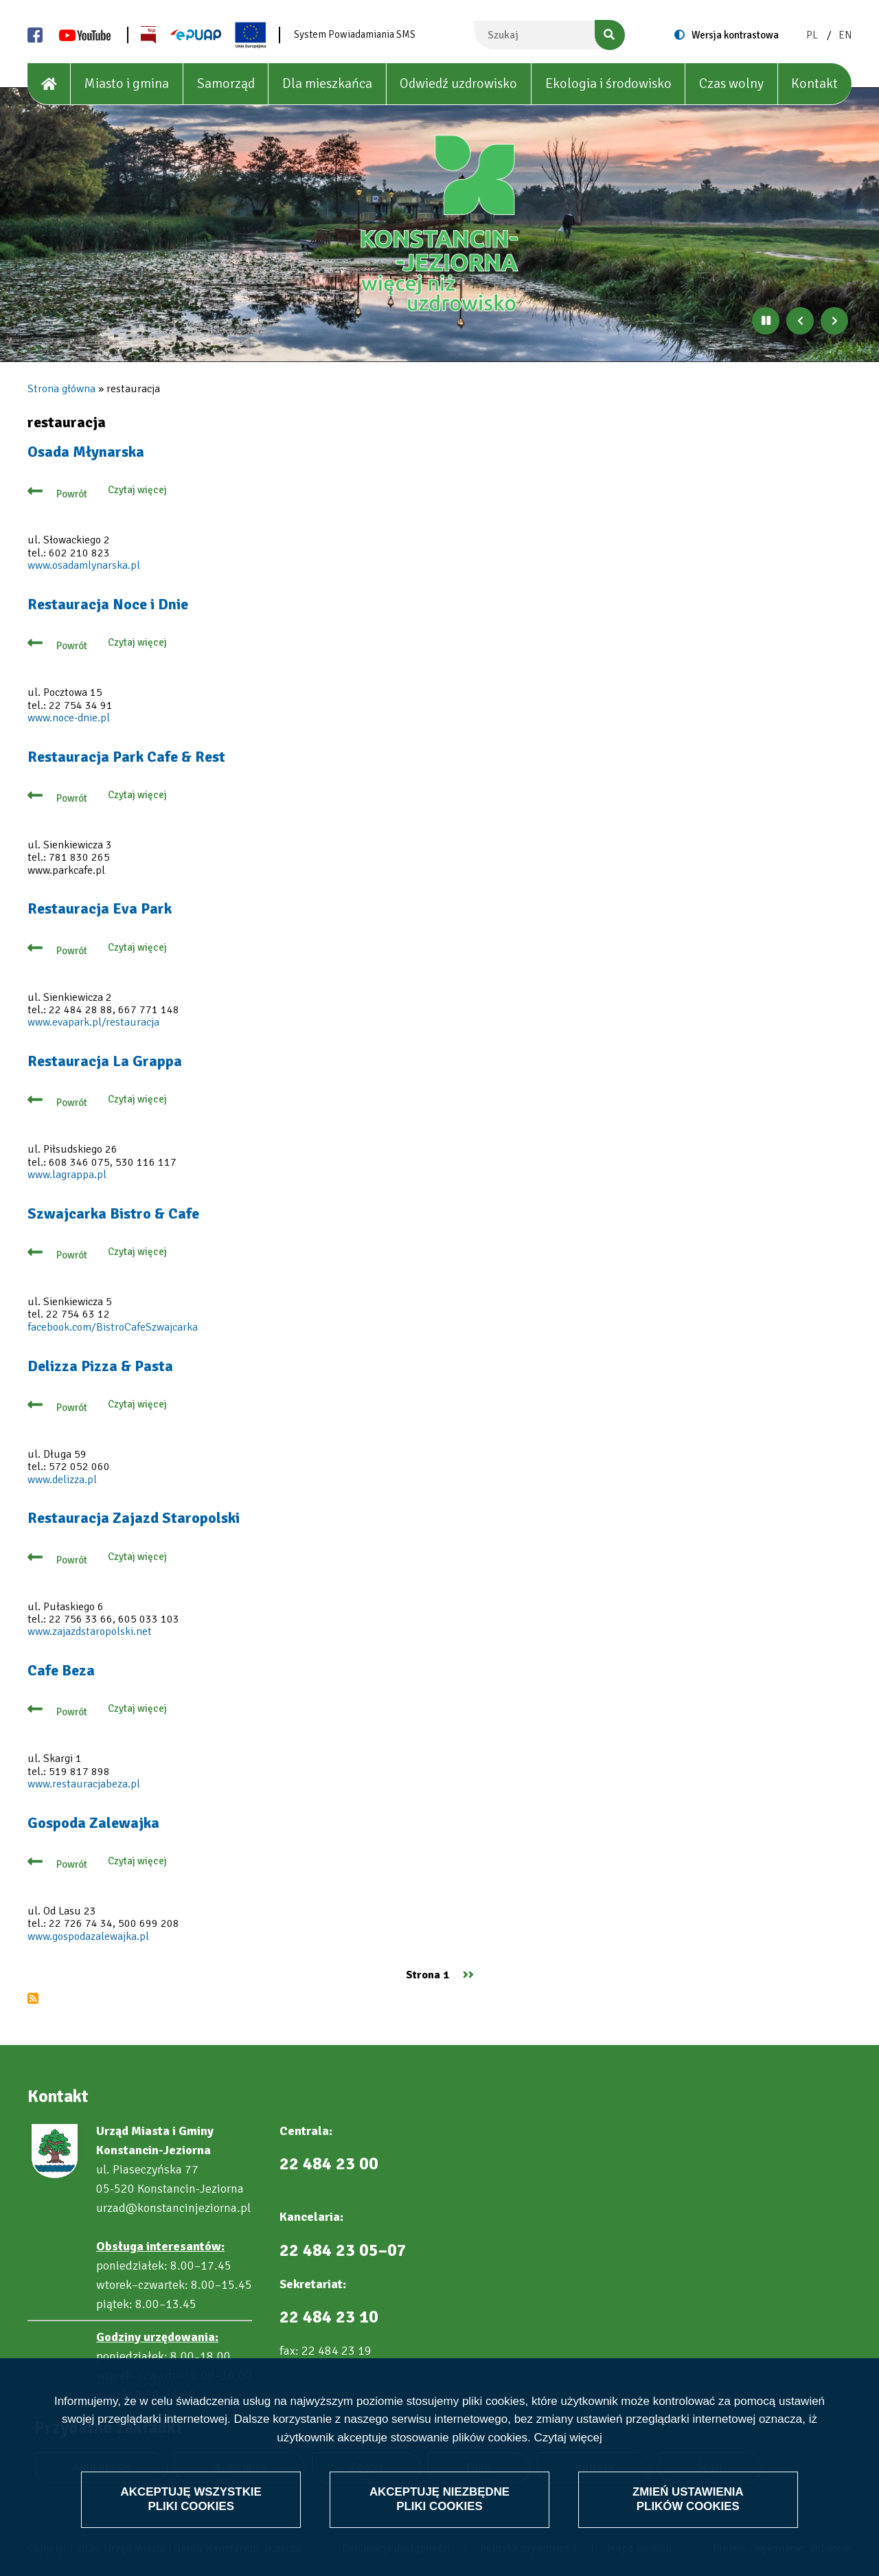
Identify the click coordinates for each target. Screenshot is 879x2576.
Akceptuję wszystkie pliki (191, 2498)
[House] (49, 84)
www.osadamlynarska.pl (83, 565)
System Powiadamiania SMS (354, 34)
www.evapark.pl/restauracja (93, 1022)
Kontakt (814, 83)
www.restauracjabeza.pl (83, 1784)
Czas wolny (731, 83)
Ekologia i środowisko (608, 83)
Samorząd (226, 83)
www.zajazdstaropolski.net (89, 1631)
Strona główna (61, 389)
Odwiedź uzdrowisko (458, 83)
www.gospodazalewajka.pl (88, 1936)
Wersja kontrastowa (735, 35)
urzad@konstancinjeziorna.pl (173, 2207)
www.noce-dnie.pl (68, 718)
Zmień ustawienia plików (688, 2498)
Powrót (71, 494)
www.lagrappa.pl (66, 1175)
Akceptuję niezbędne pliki (439, 2498)
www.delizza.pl (62, 1480)
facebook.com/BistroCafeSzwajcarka (112, 1327)
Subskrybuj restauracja (32, 1998)
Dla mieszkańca (327, 83)
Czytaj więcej (568, 2437)
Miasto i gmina (126, 83)
